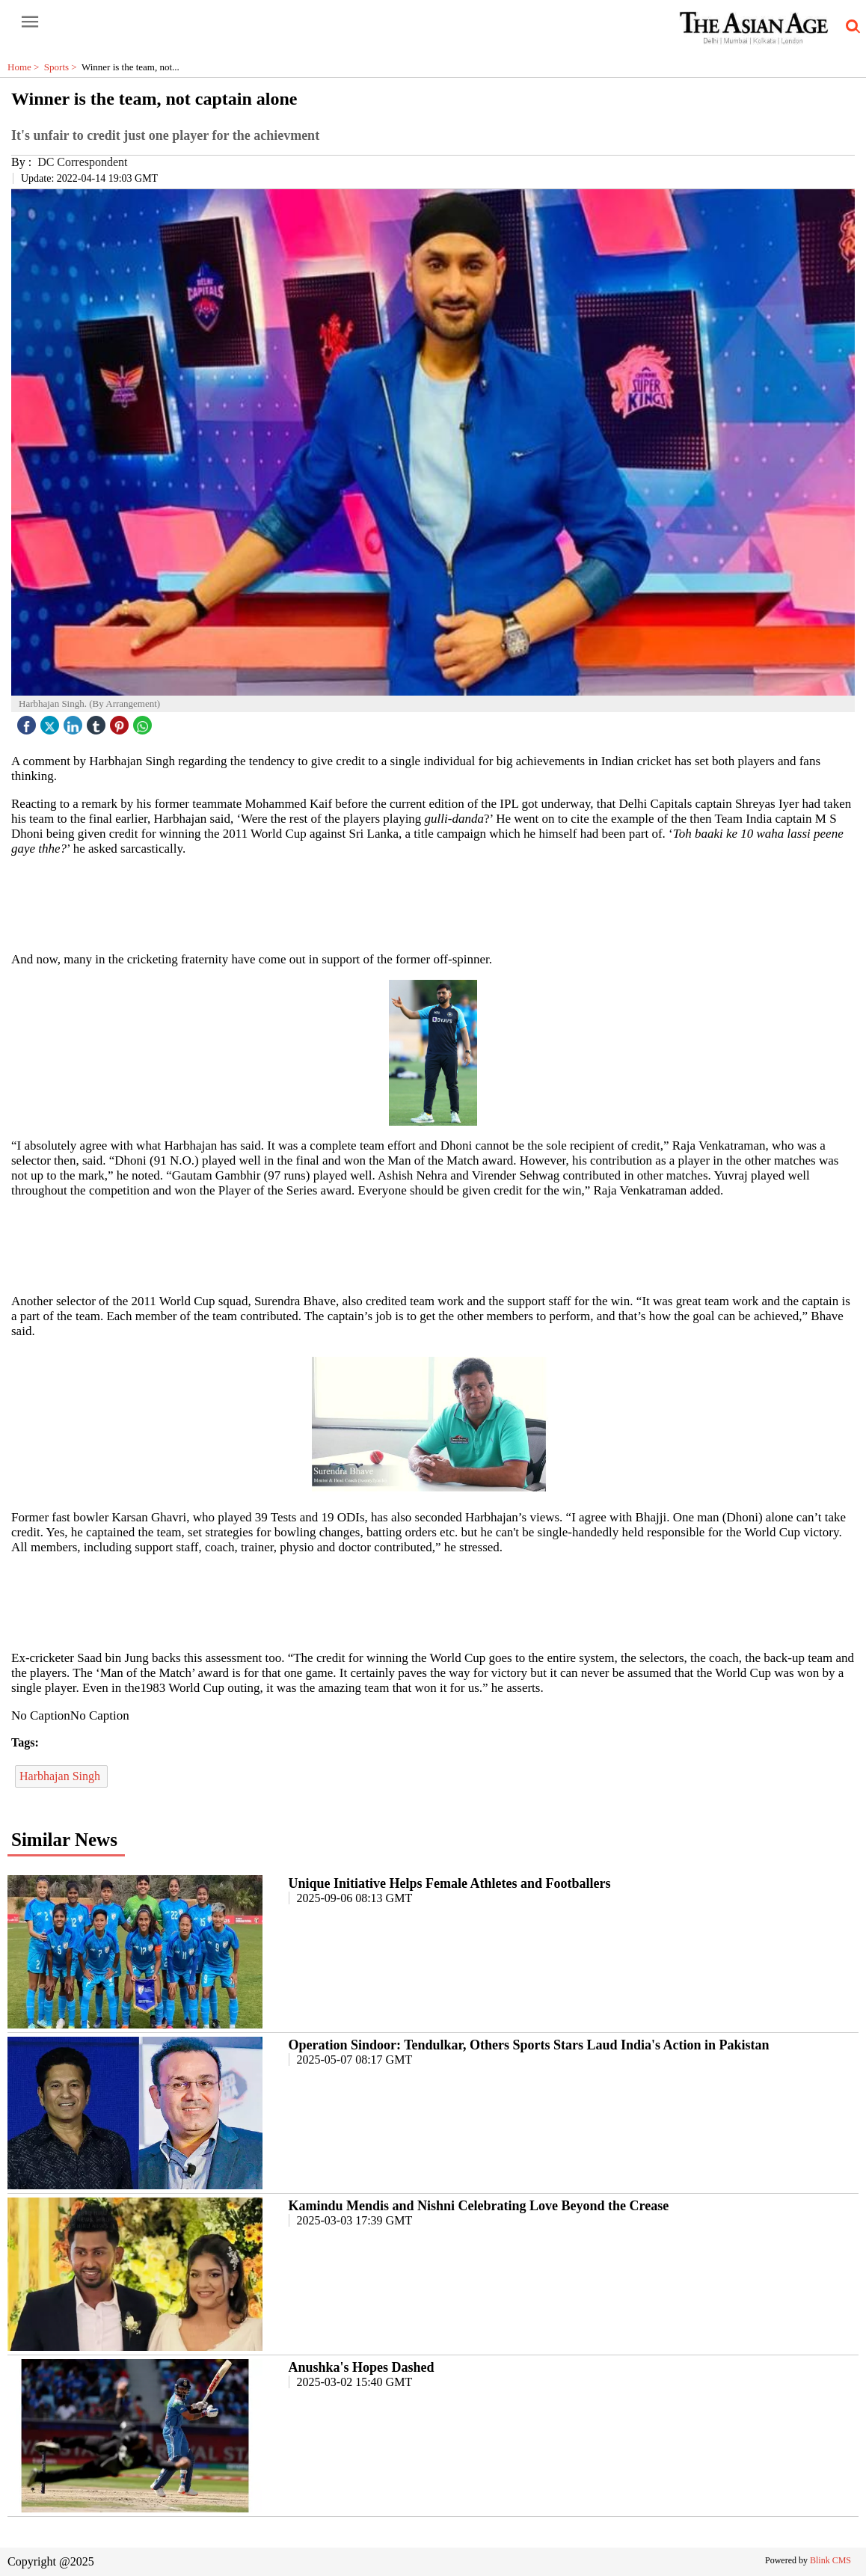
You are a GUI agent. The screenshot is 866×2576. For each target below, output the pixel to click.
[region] (433, 902)
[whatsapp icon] (144, 721)
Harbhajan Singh (61, 1776)
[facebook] (28, 721)
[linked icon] (74, 721)
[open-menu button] (29, 22)
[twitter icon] (51, 721)
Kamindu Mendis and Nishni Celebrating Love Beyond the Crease (479, 2205)
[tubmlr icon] (97, 721)
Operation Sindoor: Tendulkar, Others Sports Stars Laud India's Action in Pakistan (529, 2044)
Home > (25, 67)
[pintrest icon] (121, 721)
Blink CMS (830, 2560)
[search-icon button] (850, 27)
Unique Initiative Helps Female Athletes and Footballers (450, 1883)
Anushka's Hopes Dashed (361, 2367)
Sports (63, 67)
